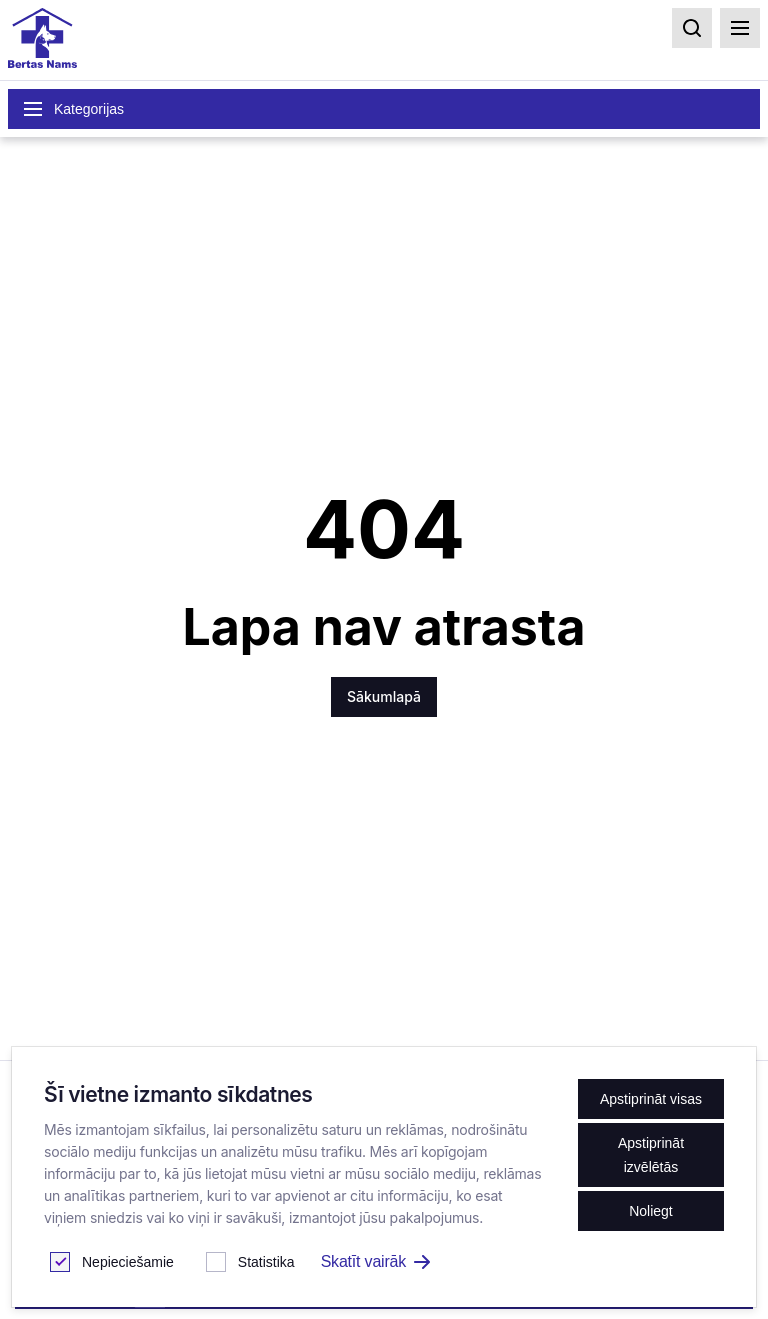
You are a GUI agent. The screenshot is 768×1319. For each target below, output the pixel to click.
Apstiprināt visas (651, 1099)
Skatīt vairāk (375, 1261)
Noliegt (651, 1211)
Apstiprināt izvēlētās (651, 1155)
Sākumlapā (384, 696)
